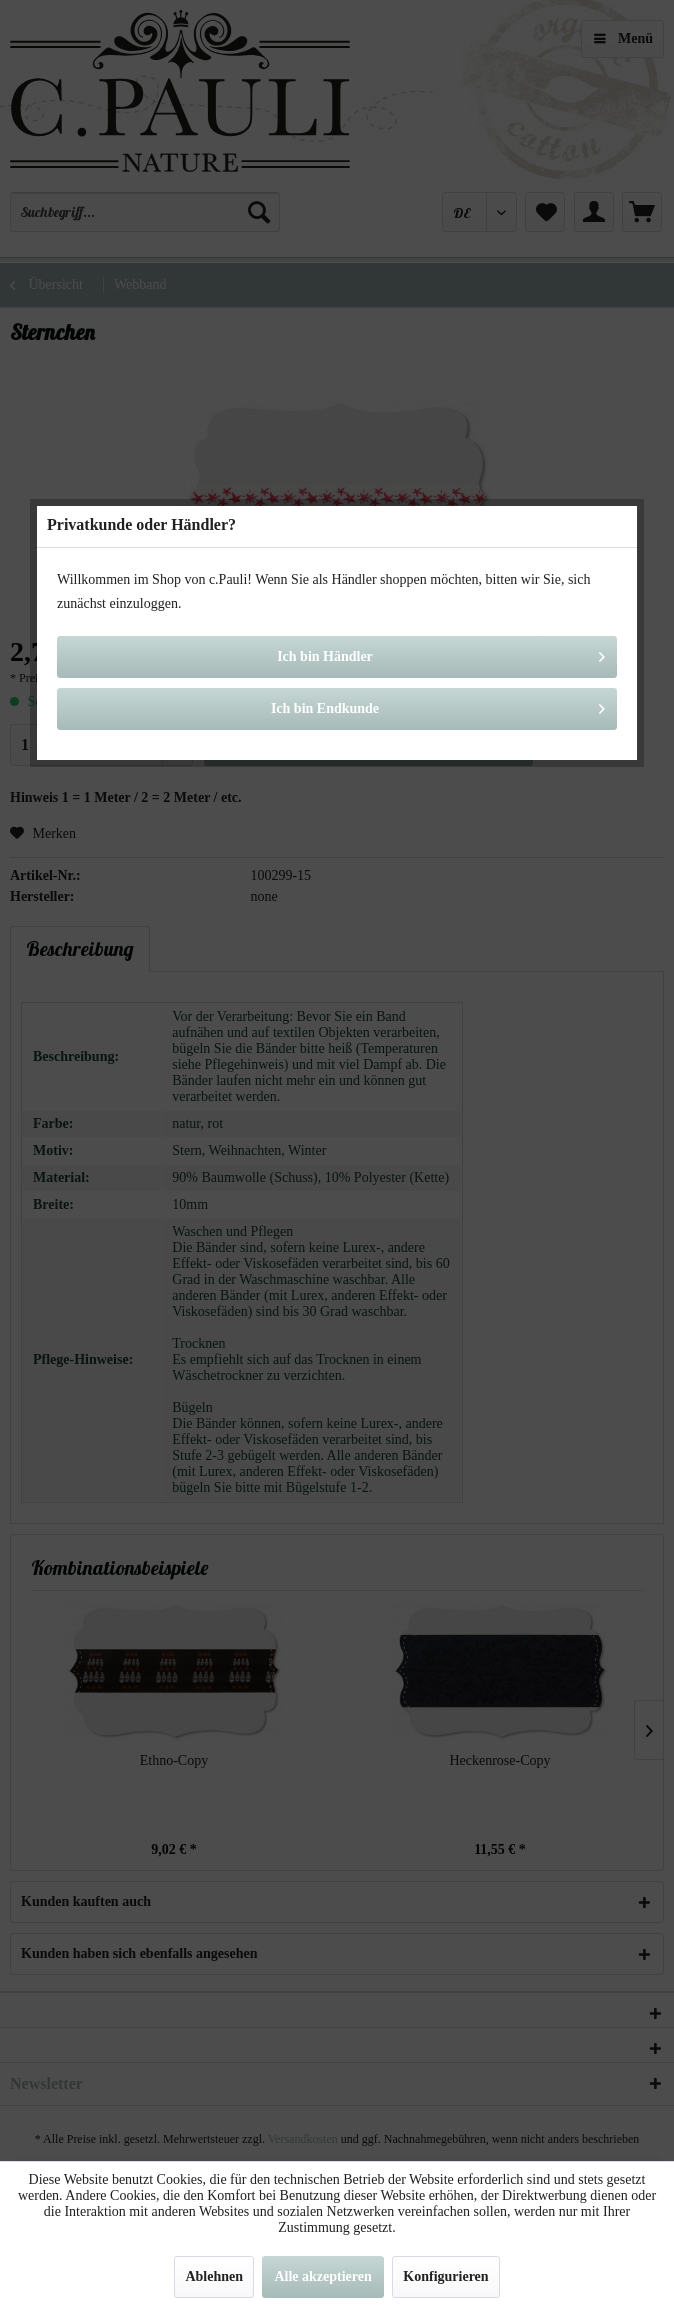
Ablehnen (214, 2276)
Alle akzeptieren (322, 2276)
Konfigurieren (445, 2276)
